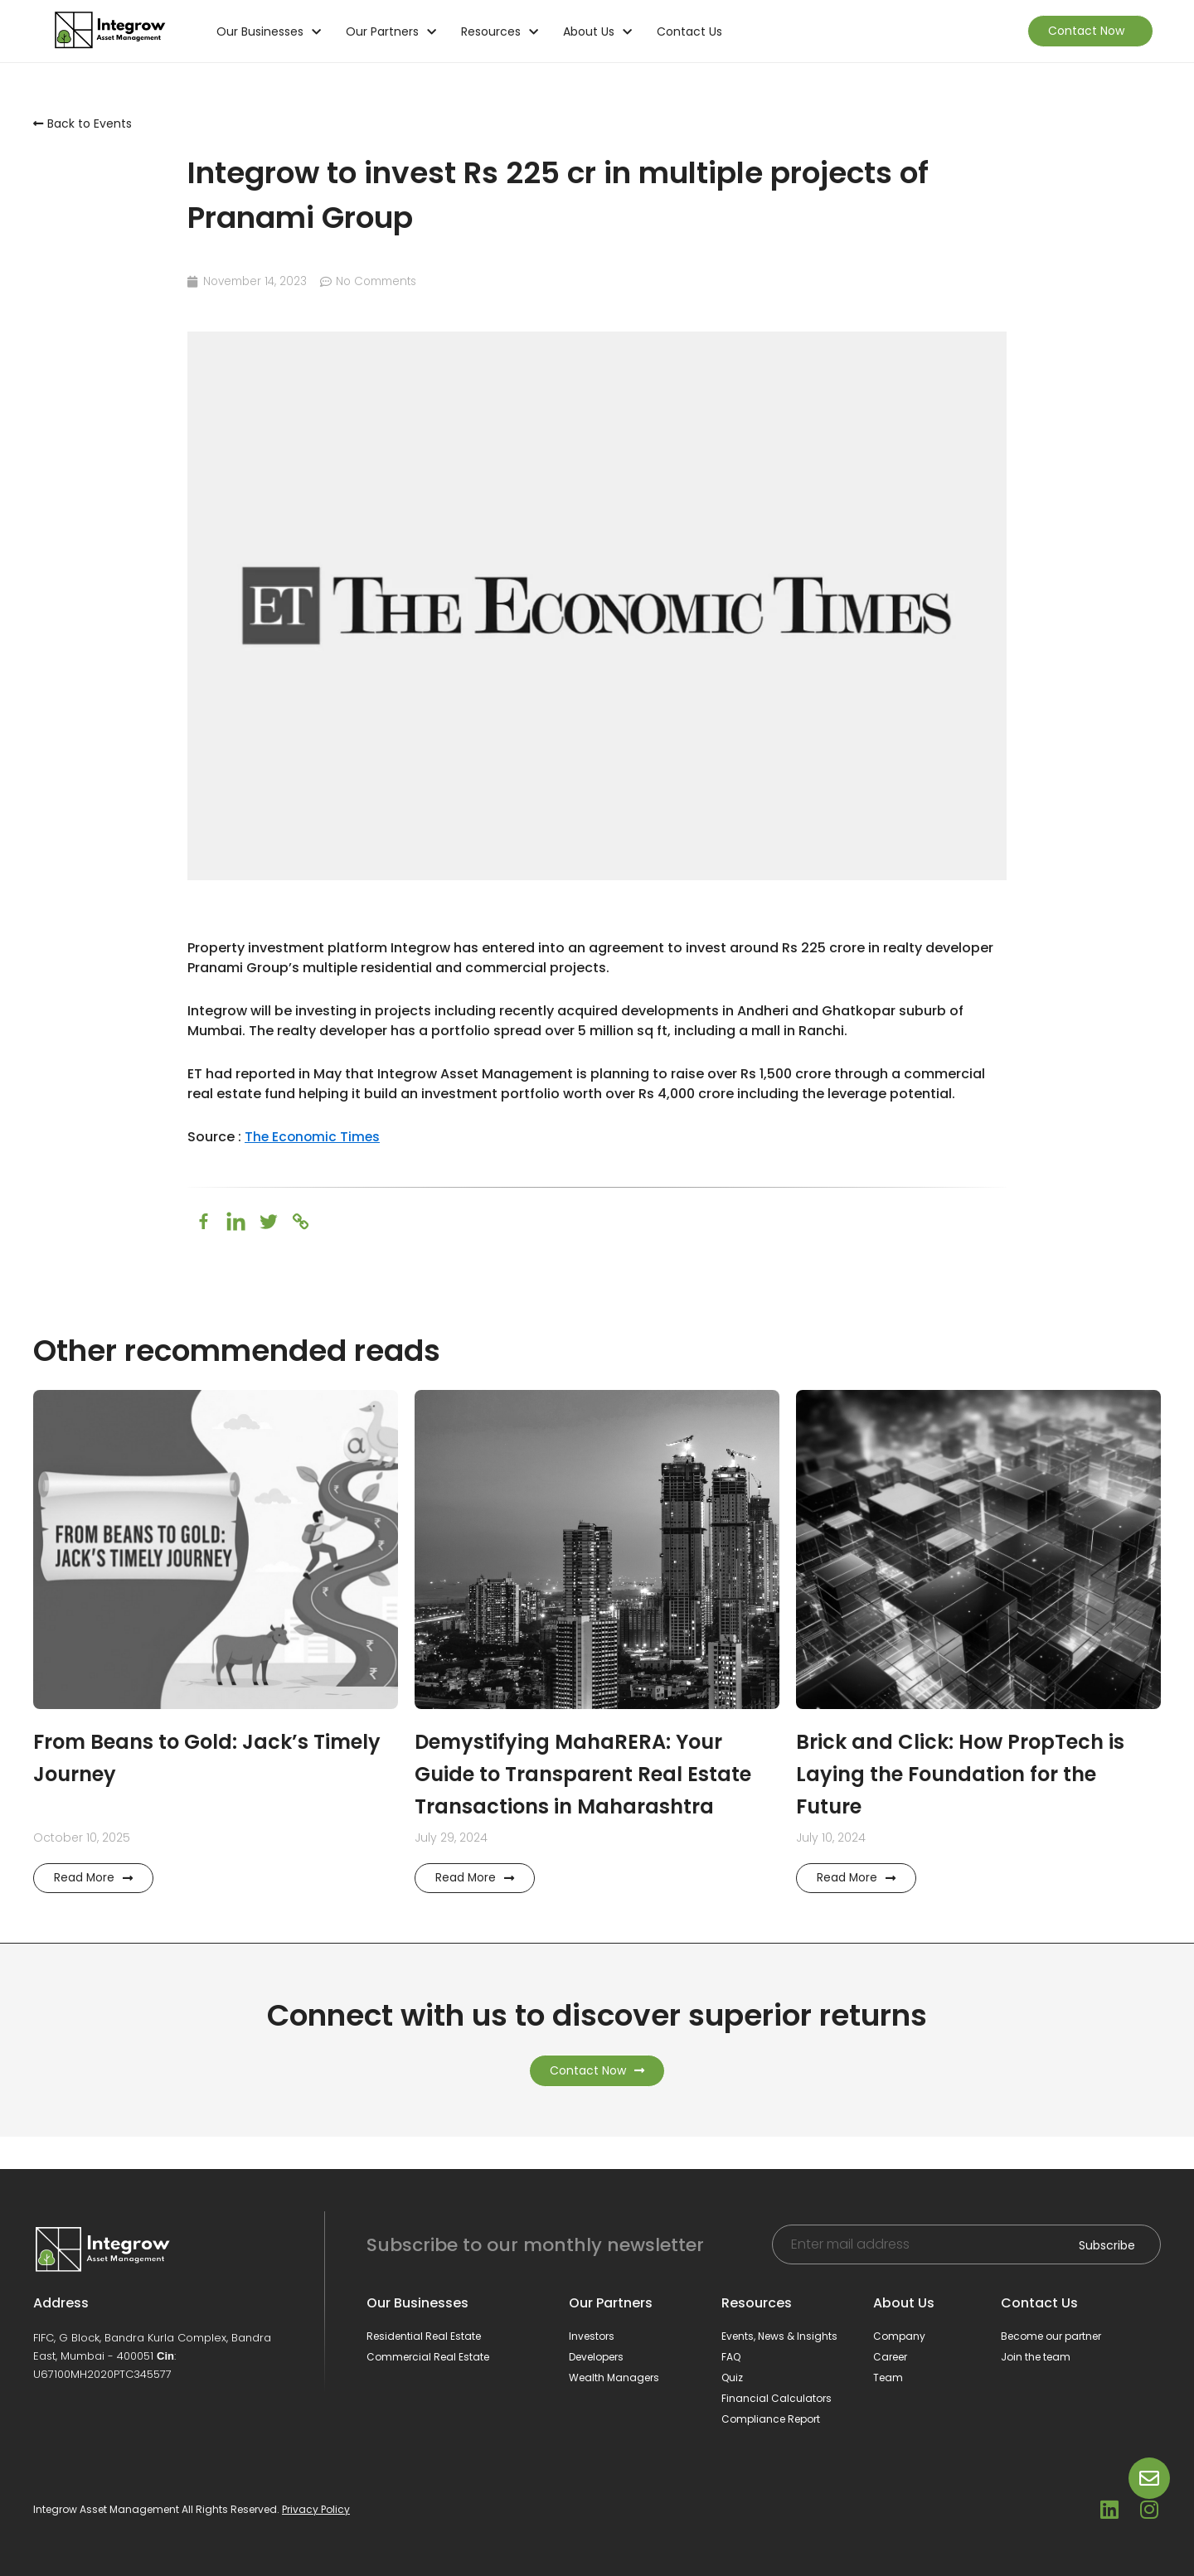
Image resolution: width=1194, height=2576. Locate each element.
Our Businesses (268, 31)
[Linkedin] (235, 1221)
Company (899, 2336)
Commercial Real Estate (427, 2357)
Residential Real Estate (423, 2336)
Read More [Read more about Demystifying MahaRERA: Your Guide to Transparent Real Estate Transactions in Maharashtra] (475, 1910)
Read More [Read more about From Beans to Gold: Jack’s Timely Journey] (93, 1910)
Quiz (732, 2377)
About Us (597, 31)
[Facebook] (203, 1221)
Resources (499, 31)
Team (888, 2377)
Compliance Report (770, 2419)
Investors (591, 2336)
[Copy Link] (300, 1221)
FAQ (730, 2357)
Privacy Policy (316, 2510)
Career (890, 2357)
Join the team (1035, 2357)
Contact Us (689, 31)
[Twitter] (268, 1221)
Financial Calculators (776, 2398)
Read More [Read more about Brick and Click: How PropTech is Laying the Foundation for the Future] (856, 1910)
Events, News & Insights (779, 2336)
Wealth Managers (614, 2377)
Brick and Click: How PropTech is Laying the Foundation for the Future (972, 1773)
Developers (596, 2357)
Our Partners (391, 31)
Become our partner (1051, 2336)
